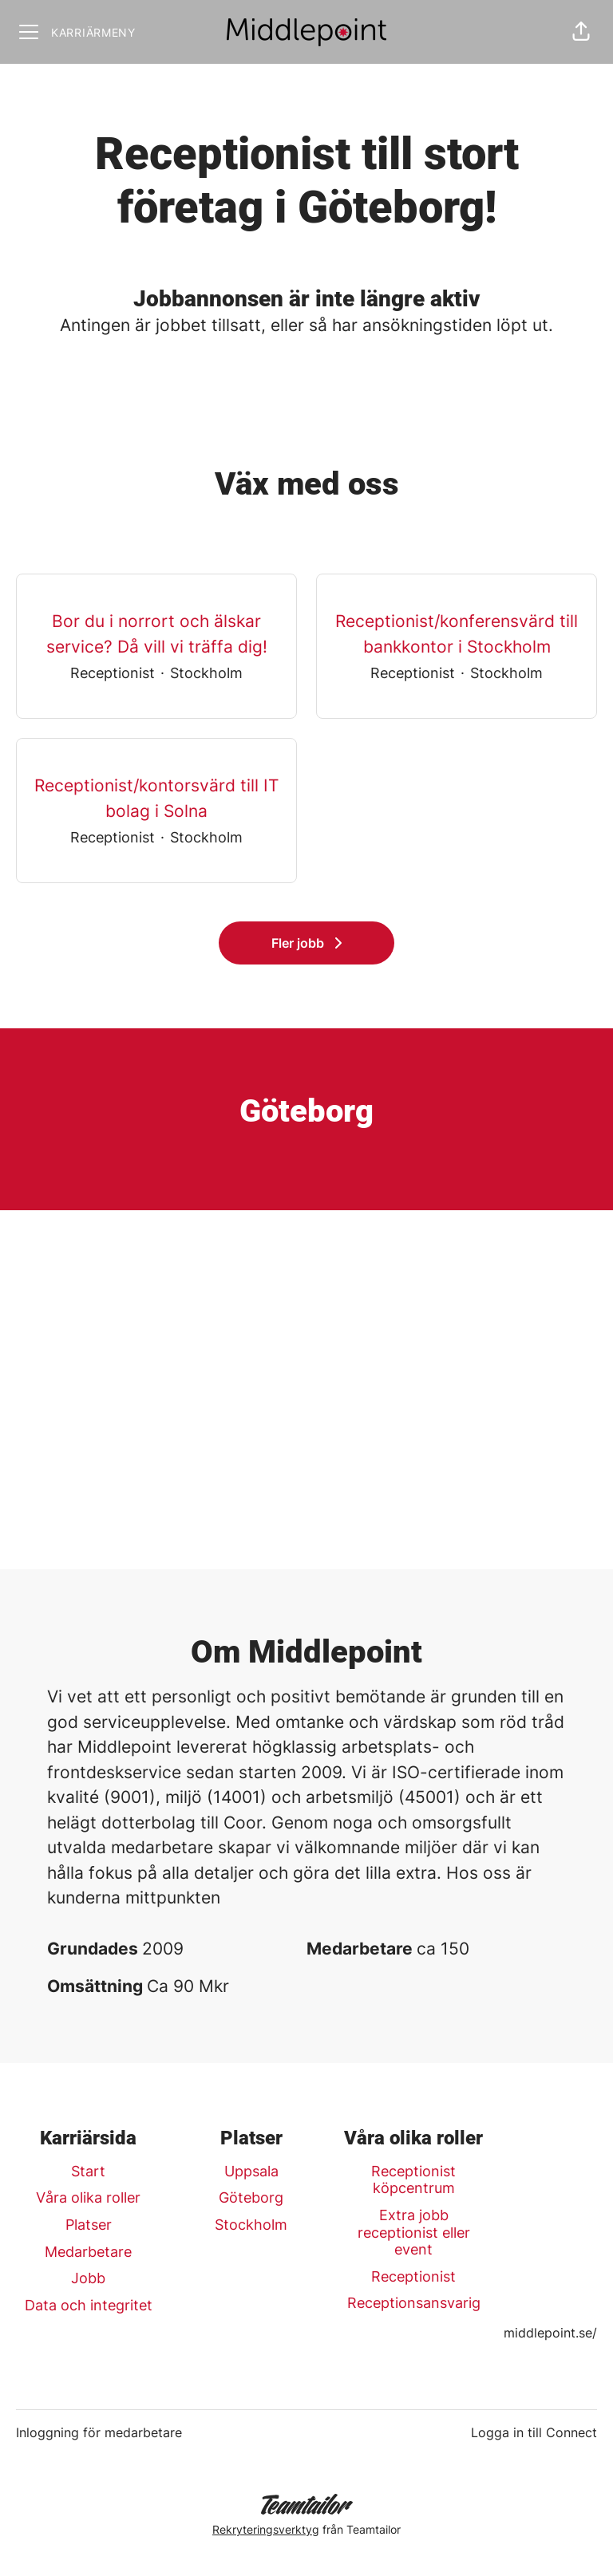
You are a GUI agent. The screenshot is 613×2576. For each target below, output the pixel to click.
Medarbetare (88, 2251)
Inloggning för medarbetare (99, 2432)
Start (88, 2171)
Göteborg (251, 2197)
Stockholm (251, 2224)
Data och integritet (88, 2305)
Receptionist (413, 2276)
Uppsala (251, 2171)
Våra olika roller (88, 2197)
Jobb (88, 2278)
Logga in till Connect (534, 2432)
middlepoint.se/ (550, 2333)
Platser (88, 2224)
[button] (581, 32)
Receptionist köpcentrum (413, 2180)
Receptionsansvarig (414, 2302)
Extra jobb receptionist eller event (414, 2232)
